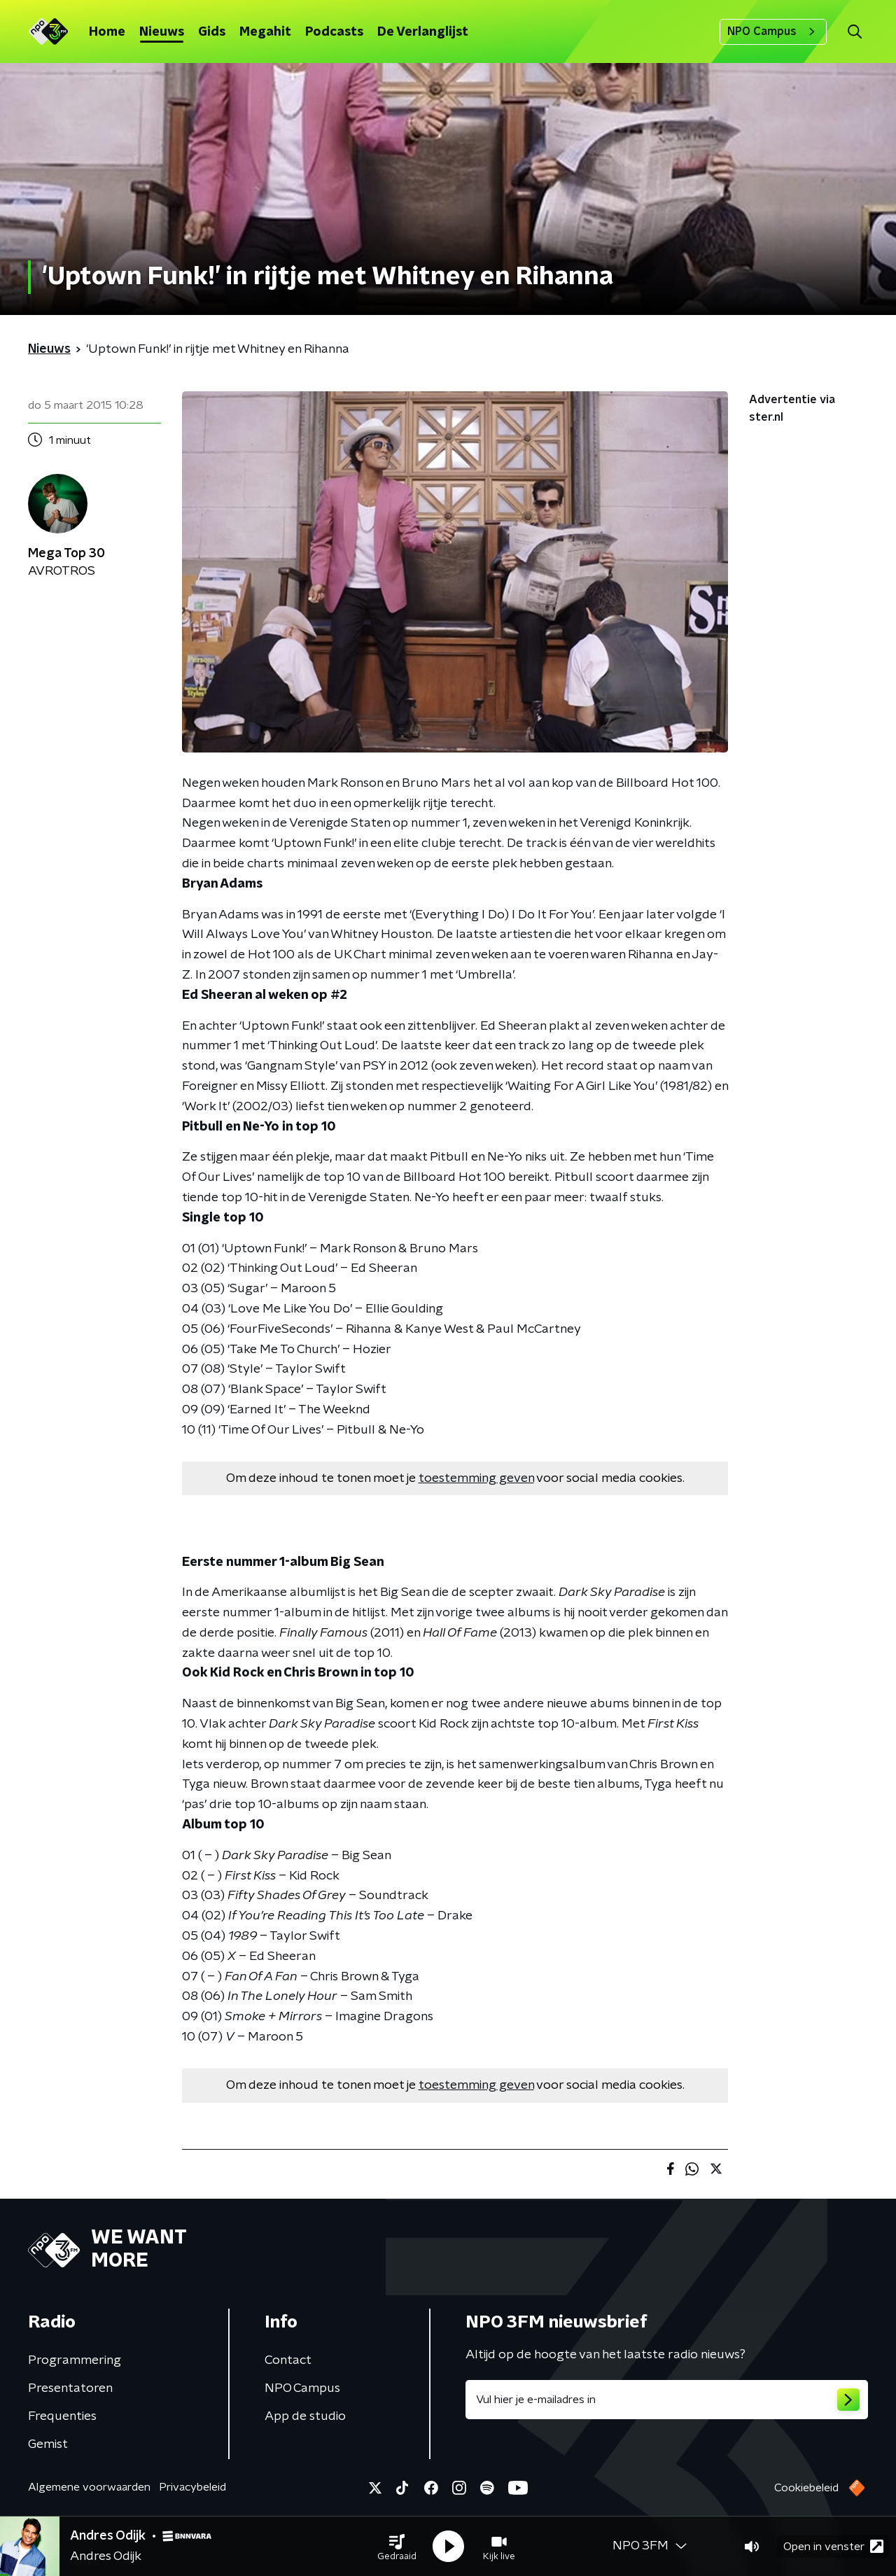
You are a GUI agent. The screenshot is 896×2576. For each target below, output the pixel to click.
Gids (211, 32)
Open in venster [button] (833, 2546)
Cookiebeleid (806, 2487)
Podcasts (334, 32)
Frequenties (62, 2416)
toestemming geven (476, 1478)
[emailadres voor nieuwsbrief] (666, 2399)
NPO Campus (773, 31)
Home (107, 32)
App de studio (305, 2416)
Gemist (48, 2444)
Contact (288, 2360)
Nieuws (161, 32)
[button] (396, 2546)
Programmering (74, 2360)
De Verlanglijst (422, 32)
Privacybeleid (192, 2487)
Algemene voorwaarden (89, 2487)
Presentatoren (70, 2388)
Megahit (265, 32)
